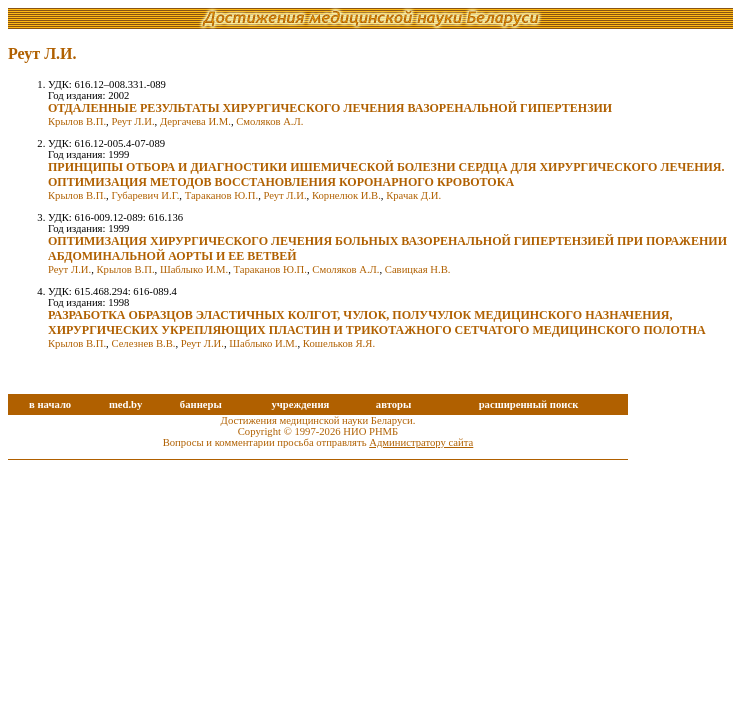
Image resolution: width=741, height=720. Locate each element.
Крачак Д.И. (413, 195)
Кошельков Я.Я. (339, 343)
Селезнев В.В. (143, 343)
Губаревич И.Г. (145, 195)
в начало (50, 404)
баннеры (201, 404)
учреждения (300, 404)
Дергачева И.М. (195, 121)
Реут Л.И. (132, 121)
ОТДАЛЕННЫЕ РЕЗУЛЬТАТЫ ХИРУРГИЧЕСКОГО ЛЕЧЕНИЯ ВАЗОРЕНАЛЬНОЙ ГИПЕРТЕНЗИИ (330, 108)
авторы (394, 404)
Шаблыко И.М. (194, 269)
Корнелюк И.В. (346, 195)
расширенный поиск (529, 404)
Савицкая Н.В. (418, 269)
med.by (125, 404)
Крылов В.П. (77, 121)
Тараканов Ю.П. (221, 195)
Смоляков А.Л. (269, 121)
